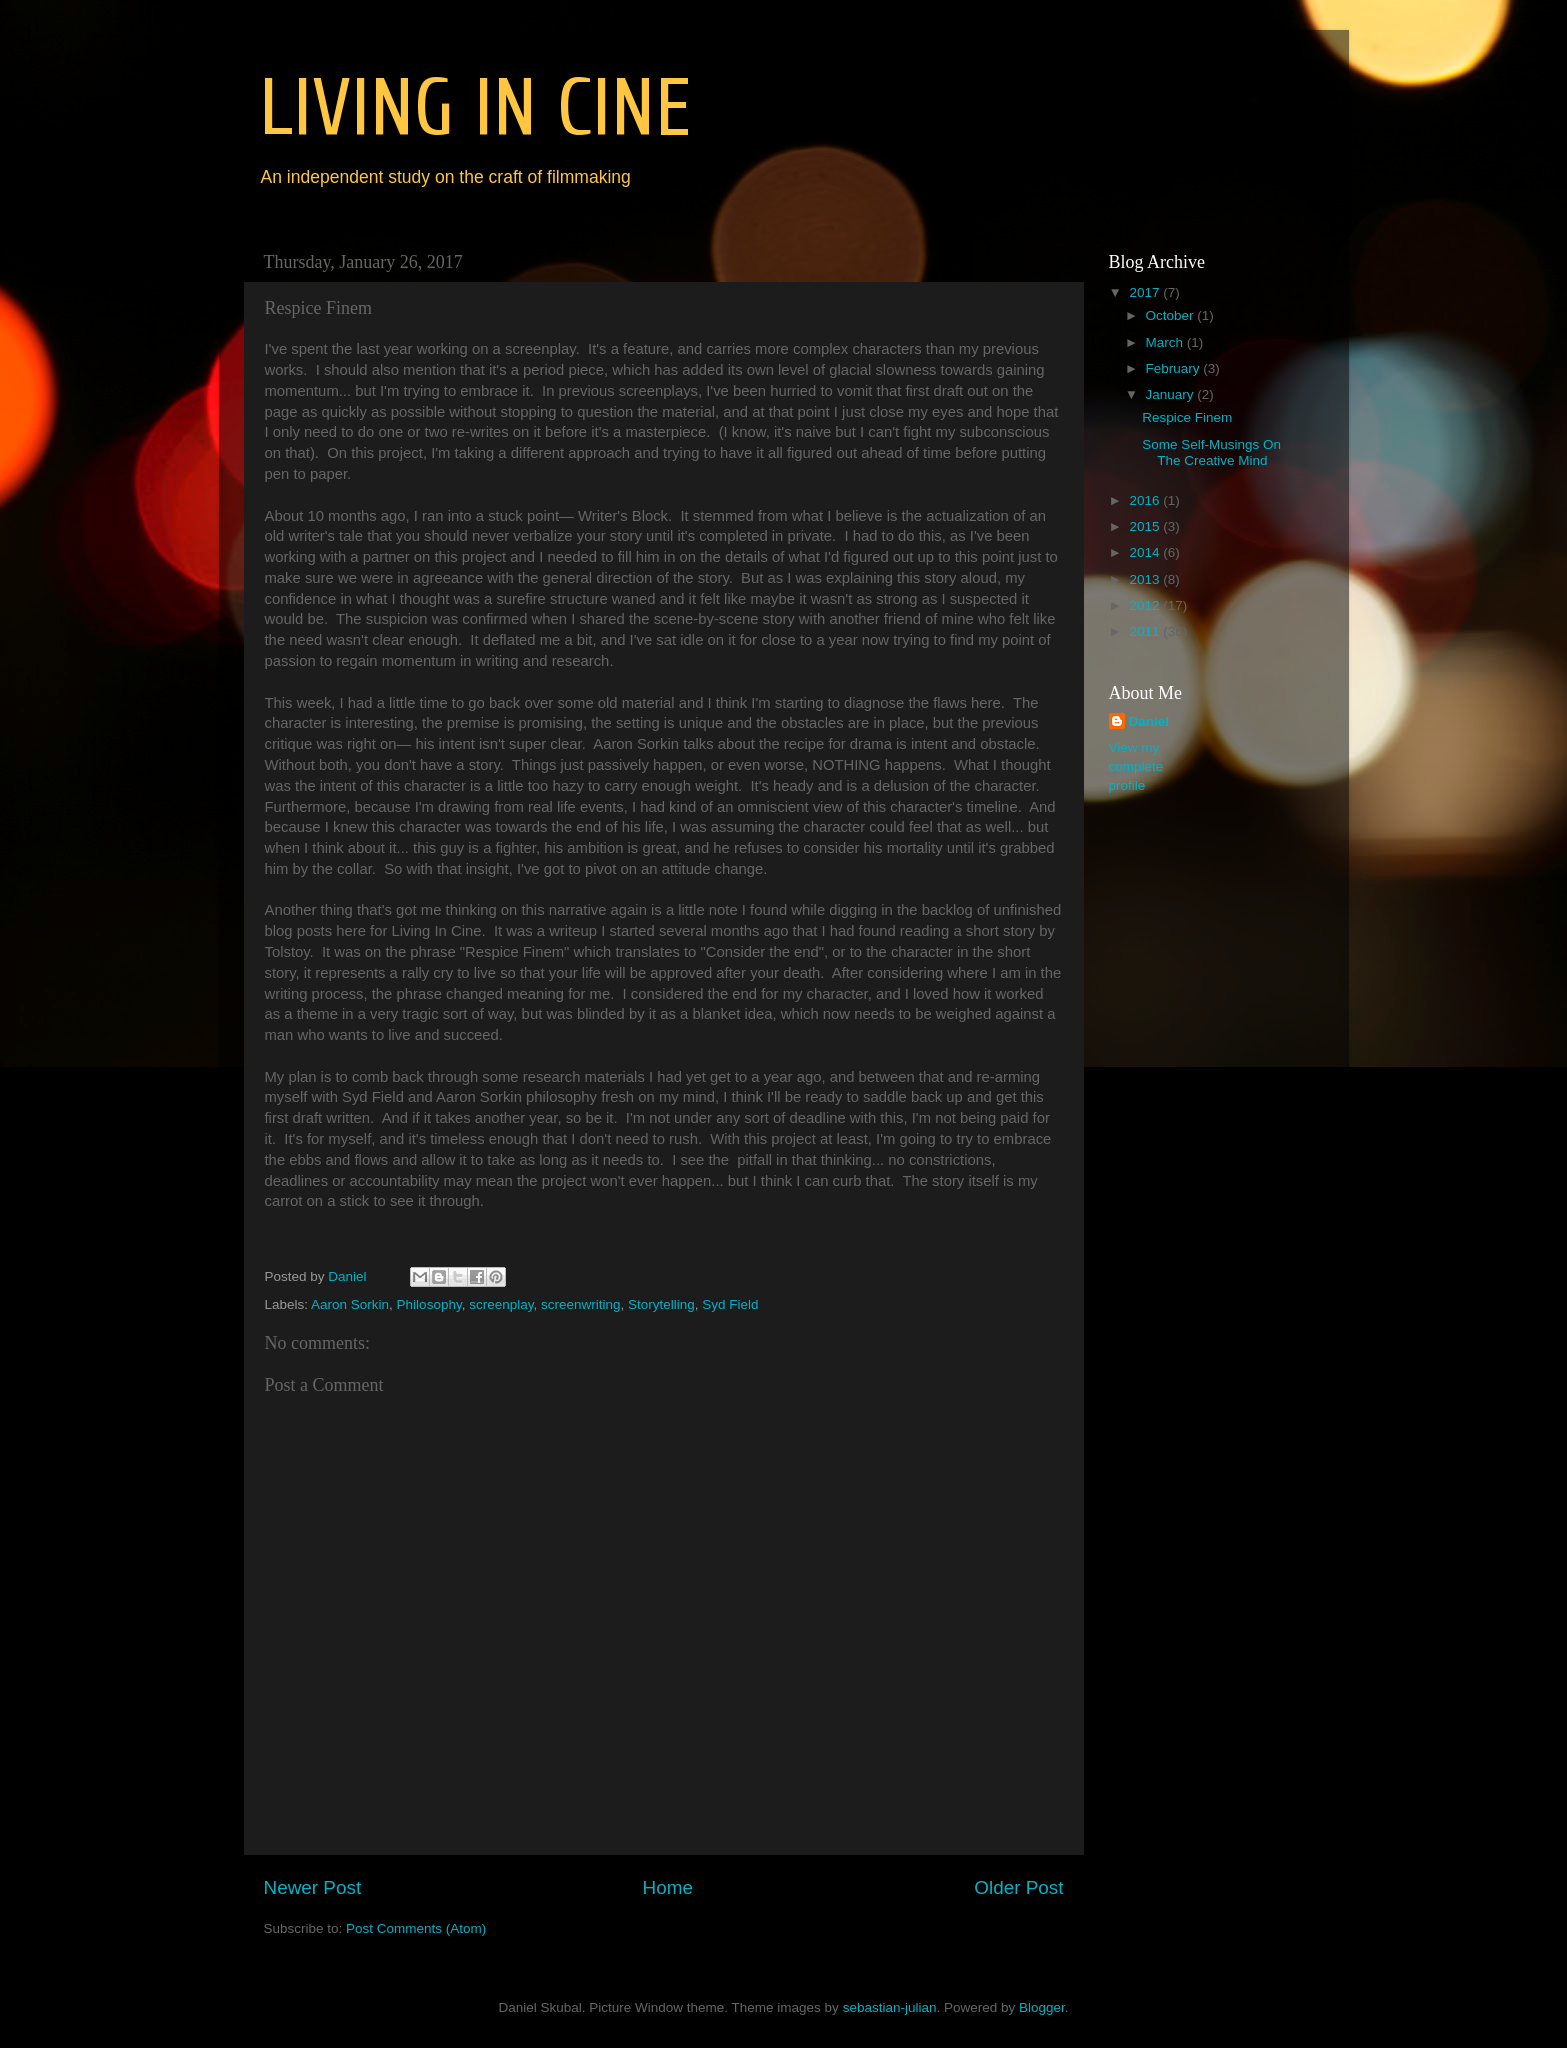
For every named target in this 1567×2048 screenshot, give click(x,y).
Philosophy (429, 1304)
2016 (1146, 500)
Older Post (1018, 1887)
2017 (1146, 292)
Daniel (1149, 721)
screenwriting (581, 1304)
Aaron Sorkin (350, 1304)
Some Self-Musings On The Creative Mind (1211, 452)
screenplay (501, 1304)
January (1172, 394)
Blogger (1042, 2007)
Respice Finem (1187, 417)
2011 (1146, 631)
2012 (1146, 605)
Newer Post (313, 1887)
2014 (1146, 552)
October (1172, 315)
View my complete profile (1136, 766)
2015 (1146, 526)
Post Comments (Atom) (416, 1928)
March (1166, 342)
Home (668, 1887)
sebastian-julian (890, 2007)
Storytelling (661, 1304)
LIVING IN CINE (475, 108)
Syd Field (730, 1304)
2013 (1146, 579)
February (1175, 368)
